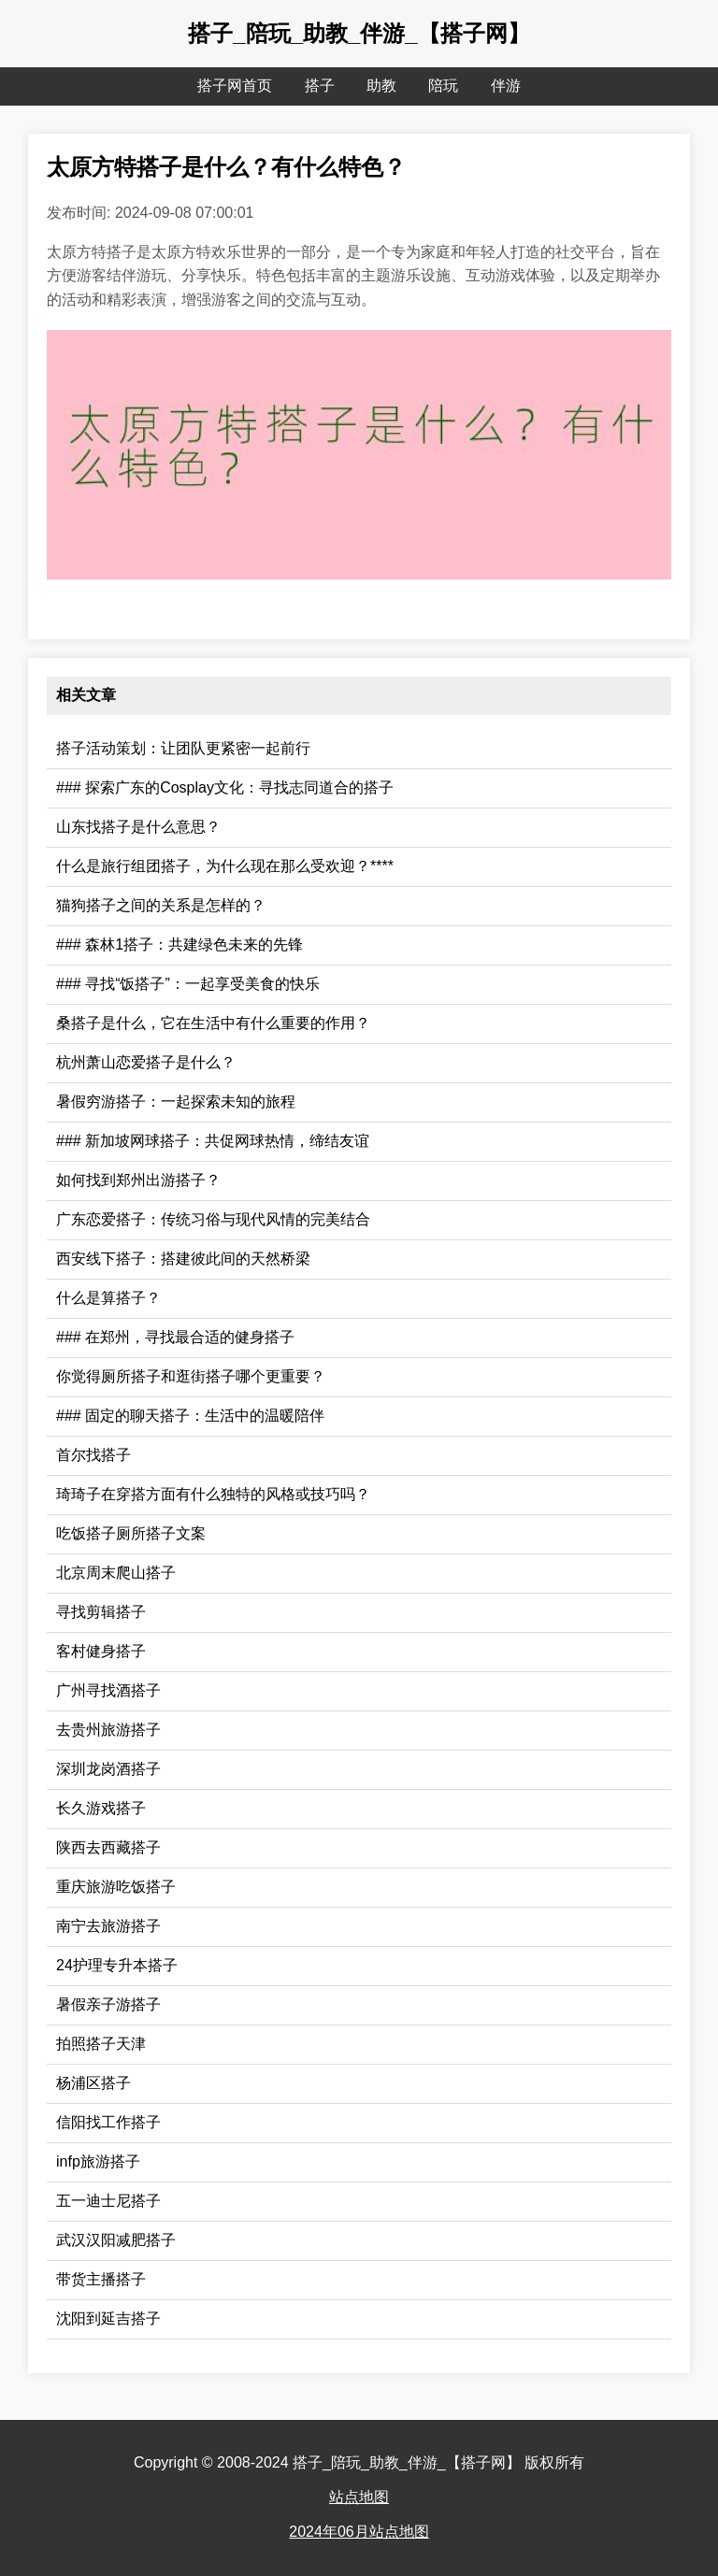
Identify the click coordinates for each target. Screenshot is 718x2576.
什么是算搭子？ (108, 1298)
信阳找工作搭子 (108, 2122)
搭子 (320, 85)
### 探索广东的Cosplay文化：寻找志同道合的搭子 (225, 787)
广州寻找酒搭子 (108, 1690)
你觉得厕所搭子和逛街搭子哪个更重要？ (190, 1376)
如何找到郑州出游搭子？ (138, 1180)
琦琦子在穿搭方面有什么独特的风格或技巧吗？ (213, 1494)
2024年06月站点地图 (358, 2532)
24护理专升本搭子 (117, 1965)
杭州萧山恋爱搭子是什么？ (146, 1062)
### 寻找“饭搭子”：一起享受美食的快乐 (188, 984)
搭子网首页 (234, 85)
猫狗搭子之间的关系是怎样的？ (161, 905)
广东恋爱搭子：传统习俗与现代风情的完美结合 (213, 1219)
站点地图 (359, 2497)
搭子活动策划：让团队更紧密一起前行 (183, 748)
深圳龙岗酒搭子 (108, 1769)
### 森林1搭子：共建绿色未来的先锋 (179, 944)
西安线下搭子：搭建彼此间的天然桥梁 (183, 1259)
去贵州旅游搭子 (108, 1730)
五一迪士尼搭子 (108, 2201)
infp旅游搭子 (98, 2161)
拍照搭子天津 (101, 2044)
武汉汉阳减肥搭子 (116, 2240)
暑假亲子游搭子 (108, 2004)
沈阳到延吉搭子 (108, 2318)
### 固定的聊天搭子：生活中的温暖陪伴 (190, 1416)
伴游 (506, 85)
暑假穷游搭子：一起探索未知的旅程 (175, 1101)
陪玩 (443, 85)
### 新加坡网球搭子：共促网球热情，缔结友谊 (212, 1141)
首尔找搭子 (93, 1455)
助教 (381, 85)
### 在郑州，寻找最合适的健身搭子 (175, 1337)
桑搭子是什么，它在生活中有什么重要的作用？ (213, 1023)
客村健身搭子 (101, 1651)
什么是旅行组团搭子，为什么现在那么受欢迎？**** (225, 866)
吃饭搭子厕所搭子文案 (131, 1533)
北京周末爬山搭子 (116, 1573)
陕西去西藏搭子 (108, 1847)
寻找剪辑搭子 (101, 1612)
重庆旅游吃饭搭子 (116, 1887)
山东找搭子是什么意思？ (138, 827)
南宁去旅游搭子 (108, 1926)
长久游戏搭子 (101, 1808)
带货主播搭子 (101, 2279)
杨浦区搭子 (93, 2083)
